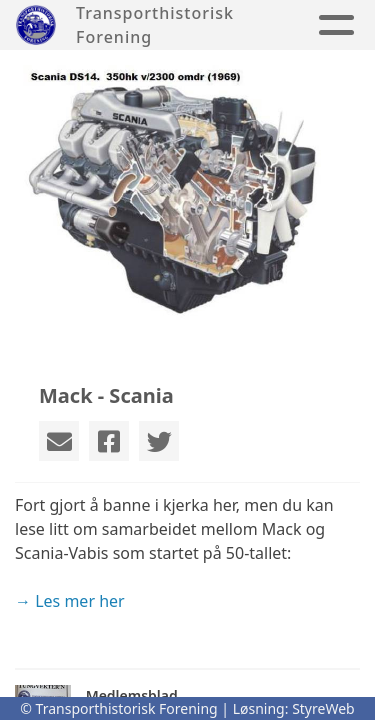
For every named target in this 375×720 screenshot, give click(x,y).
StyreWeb (323, 708)
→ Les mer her (70, 601)
